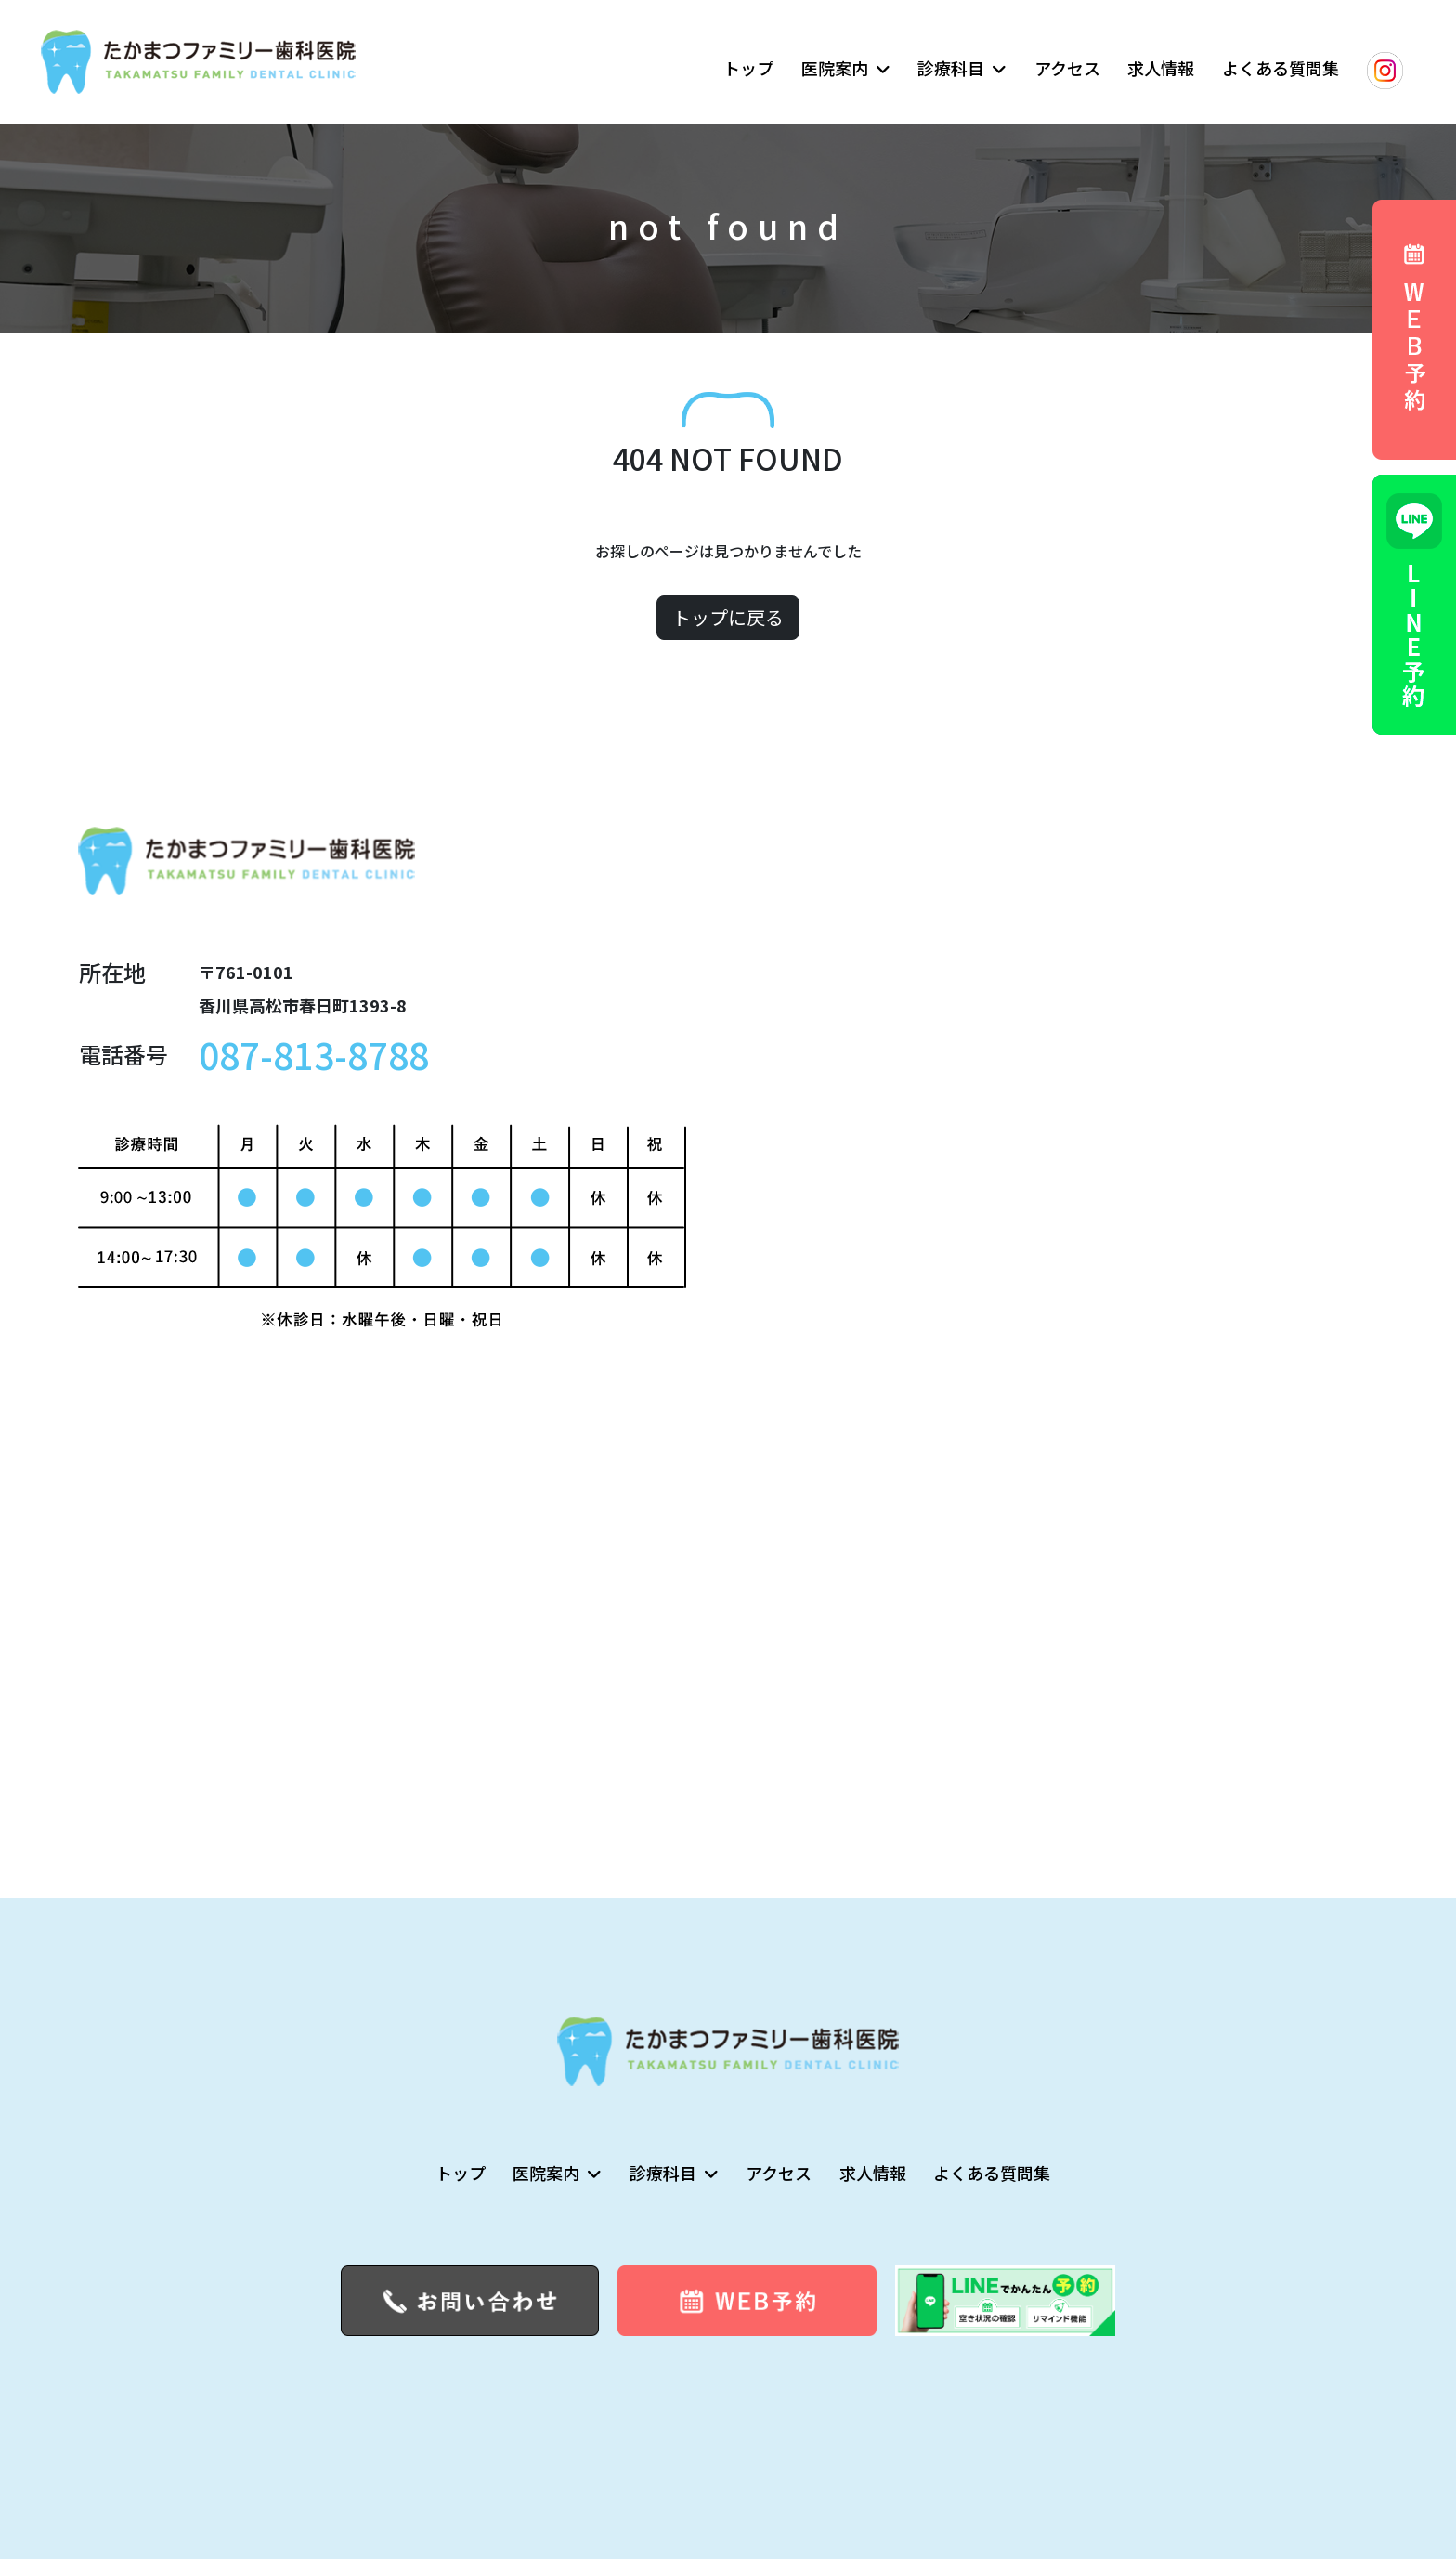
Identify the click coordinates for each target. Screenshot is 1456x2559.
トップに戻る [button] (728, 617)
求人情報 (1160, 68)
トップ (748, 68)
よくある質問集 (1280, 68)
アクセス (1067, 68)
